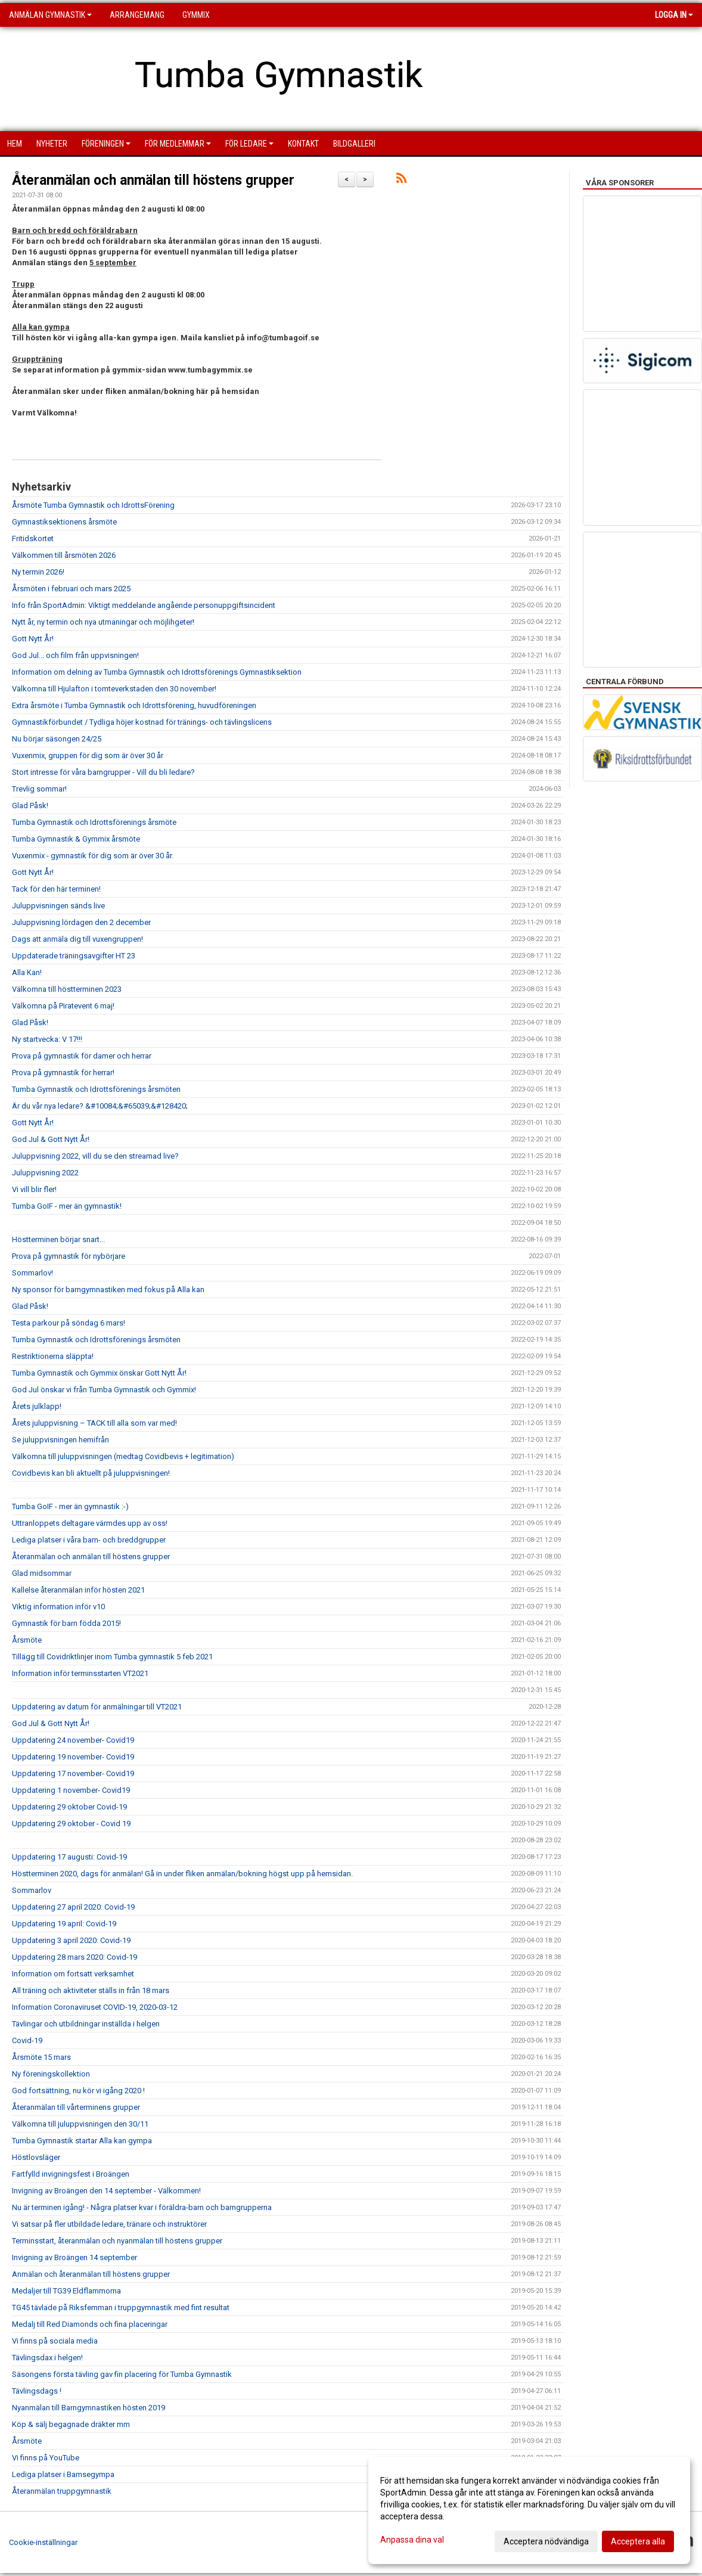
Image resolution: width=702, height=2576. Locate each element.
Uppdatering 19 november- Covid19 (73, 1756)
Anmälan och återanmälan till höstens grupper (91, 2274)
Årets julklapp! (36, 1406)
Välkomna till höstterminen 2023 (67, 989)
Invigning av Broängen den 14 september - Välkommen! (106, 2190)
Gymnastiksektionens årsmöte (64, 521)
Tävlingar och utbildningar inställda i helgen (86, 2023)
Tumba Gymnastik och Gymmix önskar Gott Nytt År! (99, 1372)
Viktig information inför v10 (58, 1606)
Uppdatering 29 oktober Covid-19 (69, 1806)
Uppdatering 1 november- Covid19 (71, 1790)
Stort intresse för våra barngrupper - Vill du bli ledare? (103, 772)
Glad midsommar (42, 1573)
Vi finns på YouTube (45, 2457)
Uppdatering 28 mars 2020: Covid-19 (74, 1957)
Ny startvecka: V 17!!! (47, 1039)
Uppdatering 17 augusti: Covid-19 (69, 1856)
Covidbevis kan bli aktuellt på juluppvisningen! (91, 1473)
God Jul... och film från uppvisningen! (75, 655)
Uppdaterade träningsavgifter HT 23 (73, 955)
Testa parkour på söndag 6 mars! (68, 1322)
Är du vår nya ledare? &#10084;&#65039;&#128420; (100, 1105)
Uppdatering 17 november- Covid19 (73, 1773)
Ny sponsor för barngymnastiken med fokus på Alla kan (108, 1289)
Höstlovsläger (36, 2157)
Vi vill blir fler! (34, 1189)
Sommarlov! (32, 1272)
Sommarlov (31, 1890)
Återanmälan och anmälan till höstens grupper (153, 180)
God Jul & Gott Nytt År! (50, 1139)
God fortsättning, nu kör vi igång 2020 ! (78, 2090)
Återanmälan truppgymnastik (61, 2491)
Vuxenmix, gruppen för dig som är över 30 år (87, 755)
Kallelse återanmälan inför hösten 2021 (78, 1589)
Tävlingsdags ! (36, 2390)
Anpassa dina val (412, 2539)
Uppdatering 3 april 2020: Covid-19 (71, 1940)
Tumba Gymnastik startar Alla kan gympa (82, 2140)
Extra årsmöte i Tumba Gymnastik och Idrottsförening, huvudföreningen (134, 705)
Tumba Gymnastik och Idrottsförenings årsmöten (96, 1089)
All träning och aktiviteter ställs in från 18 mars (90, 1990)
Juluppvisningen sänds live (58, 905)
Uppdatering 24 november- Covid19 (73, 1740)
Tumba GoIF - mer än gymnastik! (67, 1206)
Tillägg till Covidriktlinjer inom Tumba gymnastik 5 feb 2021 (112, 1656)
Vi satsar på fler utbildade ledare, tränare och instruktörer (109, 2224)
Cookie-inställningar (43, 2542)
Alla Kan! (27, 972)
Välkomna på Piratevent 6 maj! (63, 1005)
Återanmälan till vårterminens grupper (76, 2107)
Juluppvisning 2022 (45, 1172)
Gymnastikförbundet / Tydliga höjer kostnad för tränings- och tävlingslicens (142, 722)
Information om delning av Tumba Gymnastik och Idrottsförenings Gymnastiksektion (157, 672)
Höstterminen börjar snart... (58, 1239)
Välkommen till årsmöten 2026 (64, 555)
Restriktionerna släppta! (53, 1356)
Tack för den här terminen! (56, 888)
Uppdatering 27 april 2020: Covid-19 (73, 1906)
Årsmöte (27, 1639)
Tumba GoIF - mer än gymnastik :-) (70, 1506)
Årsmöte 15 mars (41, 2057)
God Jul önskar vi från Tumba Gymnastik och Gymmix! (104, 1389)
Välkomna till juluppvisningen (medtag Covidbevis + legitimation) (123, 1456)
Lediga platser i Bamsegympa (63, 2474)
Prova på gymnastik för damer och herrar (81, 1055)
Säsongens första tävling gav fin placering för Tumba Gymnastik (122, 2374)
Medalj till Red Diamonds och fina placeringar (89, 2324)
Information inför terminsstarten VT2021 (80, 1673)
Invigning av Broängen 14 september (74, 2257)
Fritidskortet (33, 538)
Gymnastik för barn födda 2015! (66, 1623)
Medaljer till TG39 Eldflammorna (66, 2290)
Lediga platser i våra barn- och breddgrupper (89, 1539)
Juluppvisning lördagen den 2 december (81, 922)
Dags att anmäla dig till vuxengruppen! (77, 939)
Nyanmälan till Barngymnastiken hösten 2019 (88, 2407)
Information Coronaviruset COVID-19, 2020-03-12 (95, 2007)
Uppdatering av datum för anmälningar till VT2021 (97, 1706)
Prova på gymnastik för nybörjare (68, 1256)
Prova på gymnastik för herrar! (63, 1072)
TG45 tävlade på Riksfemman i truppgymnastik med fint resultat (120, 2307)
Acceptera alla (638, 2541)
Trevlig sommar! (39, 788)
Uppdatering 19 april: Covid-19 (64, 1923)
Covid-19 (27, 2040)
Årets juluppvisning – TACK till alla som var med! (94, 1423)
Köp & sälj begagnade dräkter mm (71, 2424)
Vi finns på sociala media (55, 2340)
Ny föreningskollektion (51, 2073)
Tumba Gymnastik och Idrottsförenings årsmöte (94, 822)
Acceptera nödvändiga (546, 2541)
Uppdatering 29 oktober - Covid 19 (71, 1823)
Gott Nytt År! (33, 638)
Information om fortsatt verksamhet (73, 1973)
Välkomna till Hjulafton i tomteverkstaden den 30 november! (114, 688)
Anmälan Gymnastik (50, 15)
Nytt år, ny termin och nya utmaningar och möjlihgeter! (103, 621)
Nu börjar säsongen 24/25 (56, 738)
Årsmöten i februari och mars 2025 (71, 588)
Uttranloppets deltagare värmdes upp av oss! (89, 1523)
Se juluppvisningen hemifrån (60, 1439)
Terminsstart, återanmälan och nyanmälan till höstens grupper (117, 2240)
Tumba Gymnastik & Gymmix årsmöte (76, 838)
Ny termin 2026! (38, 571)
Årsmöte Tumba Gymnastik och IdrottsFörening (93, 505)
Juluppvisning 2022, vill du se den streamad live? (95, 1156)
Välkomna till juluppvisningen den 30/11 (80, 2123)
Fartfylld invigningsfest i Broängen (70, 2174)
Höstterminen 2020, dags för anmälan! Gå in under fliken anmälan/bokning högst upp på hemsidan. (182, 1873)
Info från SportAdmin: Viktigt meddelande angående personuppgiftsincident (143, 605)
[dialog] (529, 2510)
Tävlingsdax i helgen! (47, 2357)
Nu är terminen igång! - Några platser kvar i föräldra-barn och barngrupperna (142, 2207)
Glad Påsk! (30, 805)
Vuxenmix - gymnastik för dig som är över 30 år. (92, 855)
